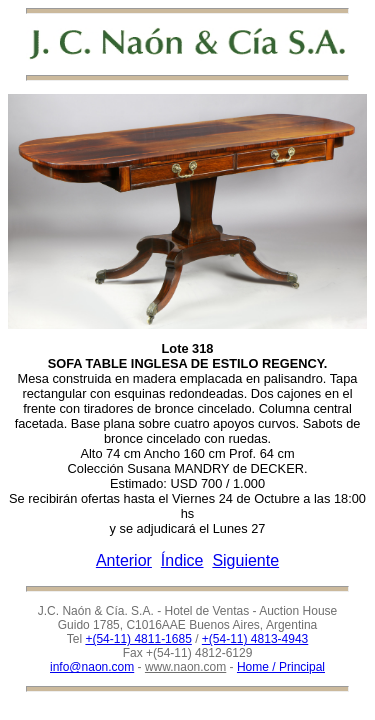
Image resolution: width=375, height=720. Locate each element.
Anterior (124, 560)
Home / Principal (281, 667)
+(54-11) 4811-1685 (138, 639)
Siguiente (245, 560)
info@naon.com (92, 667)
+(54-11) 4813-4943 (255, 639)
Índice (182, 560)
